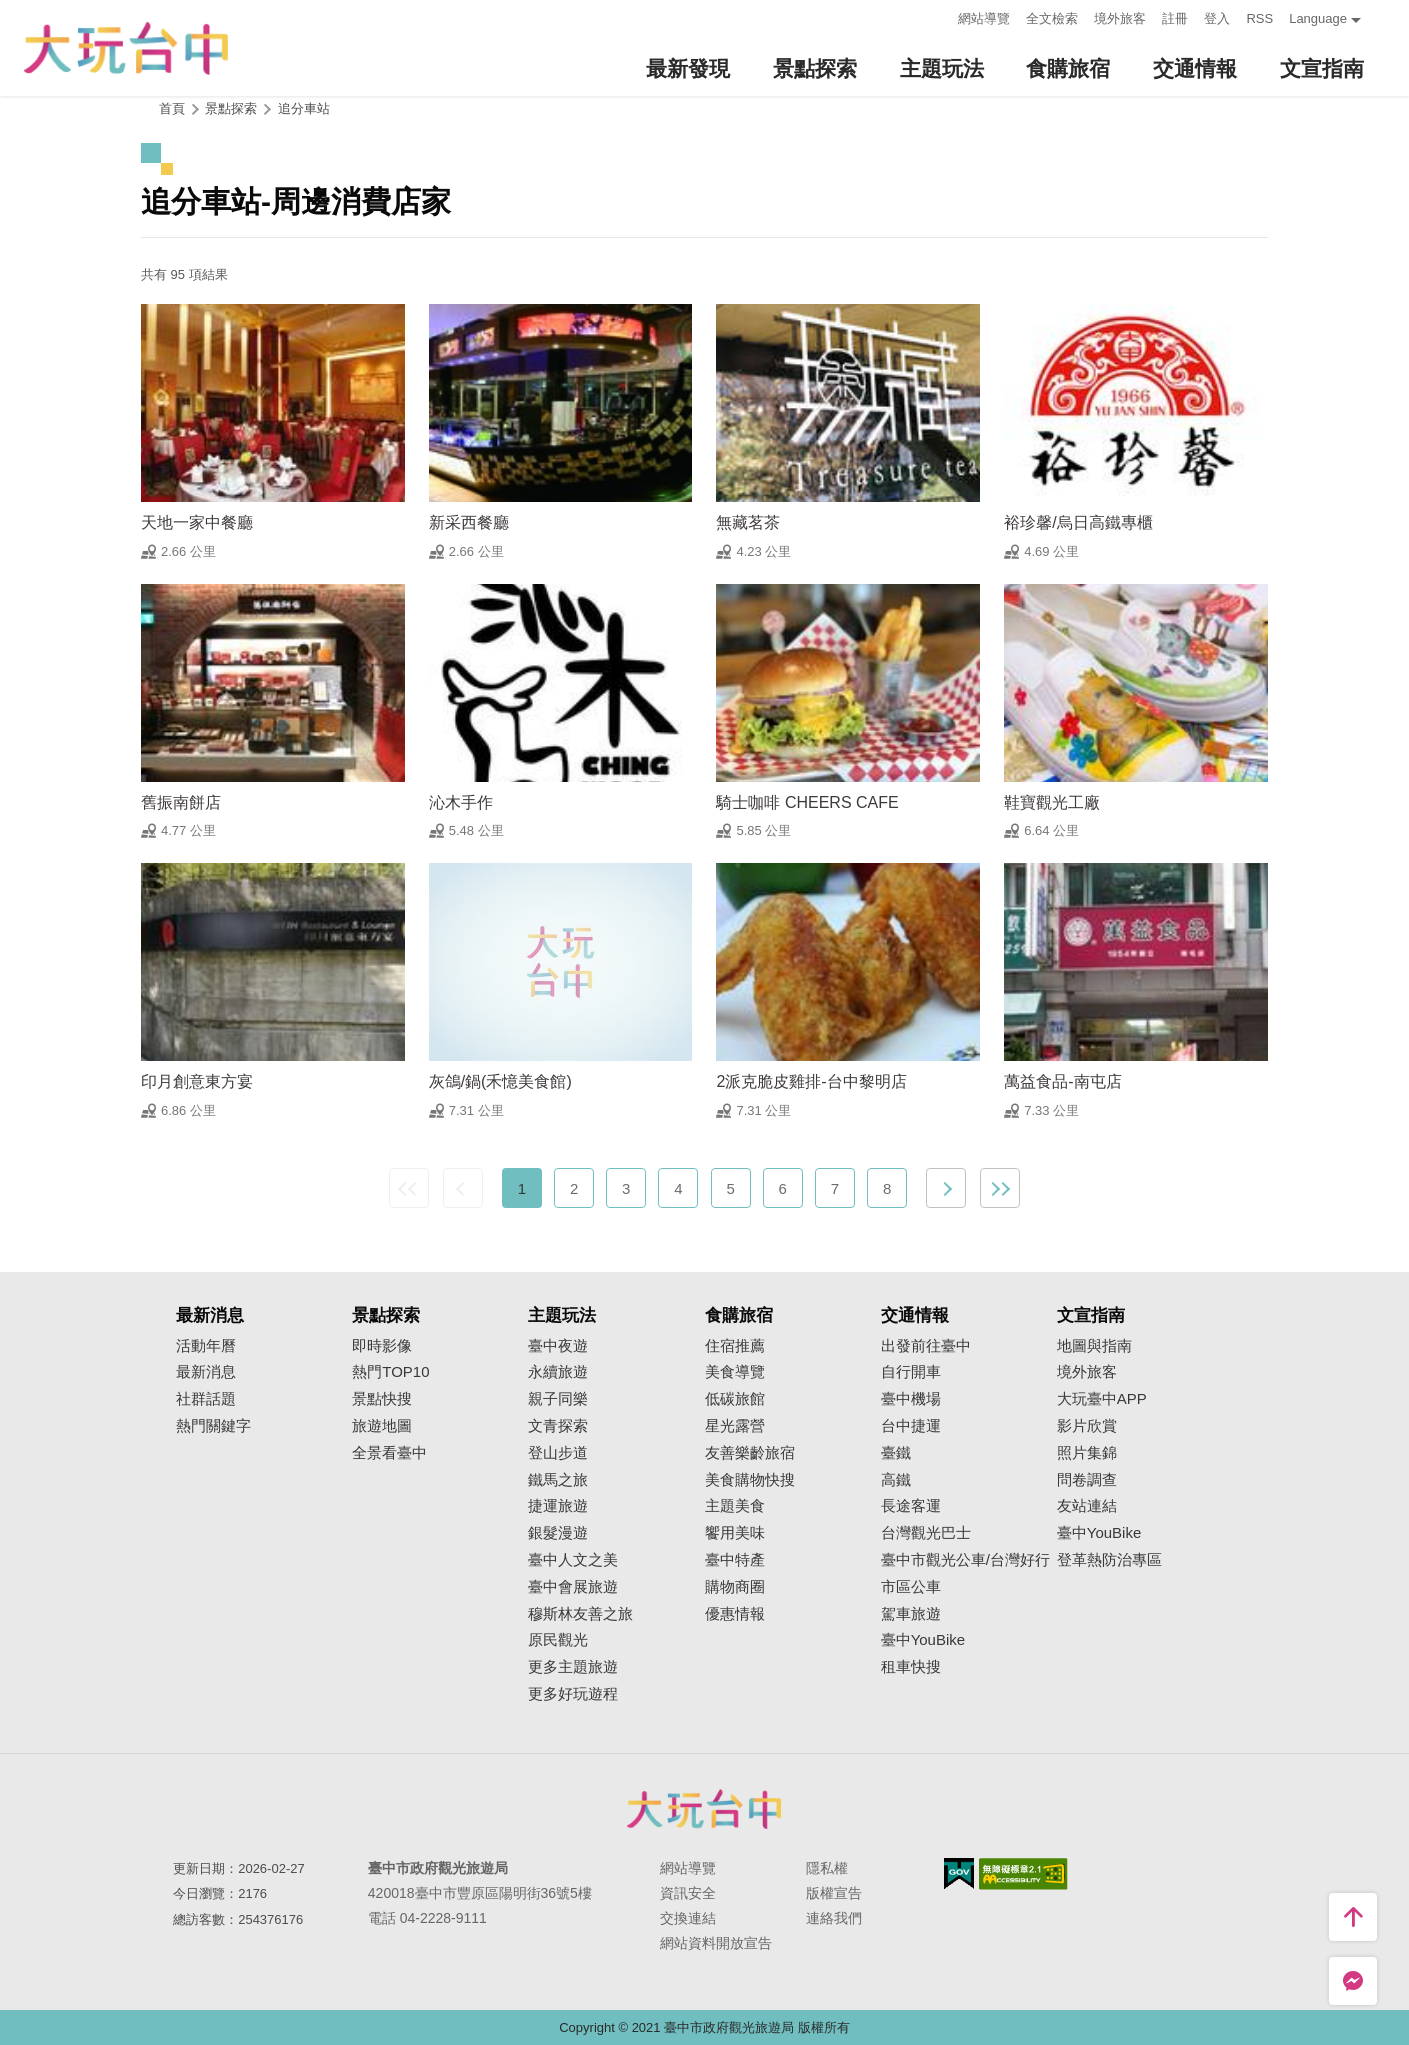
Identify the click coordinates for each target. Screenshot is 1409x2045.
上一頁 (463, 1188)
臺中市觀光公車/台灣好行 (965, 1560)
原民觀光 (558, 1640)
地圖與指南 (1094, 1346)
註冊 (1175, 18)
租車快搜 (911, 1667)
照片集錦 (1087, 1453)
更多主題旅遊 (573, 1667)
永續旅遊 (558, 1372)
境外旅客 (1120, 18)
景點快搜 (382, 1399)
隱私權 (827, 1868)
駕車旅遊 (911, 1614)
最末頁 (1000, 1188)
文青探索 (558, 1426)
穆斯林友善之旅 (580, 1614)
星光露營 (735, 1426)
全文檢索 (1052, 18)
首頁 (172, 108)
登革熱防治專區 (1109, 1560)
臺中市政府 (705, 1809)
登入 (1217, 18)
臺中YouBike (923, 1640)
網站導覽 (984, 18)
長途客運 (911, 1506)
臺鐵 (896, 1453)
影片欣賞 (1087, 1426)
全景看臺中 (389, 1453)
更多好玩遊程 (573, 1694)
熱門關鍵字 (213, 1426)
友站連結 (1087, 1506)
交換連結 (688, 1918)
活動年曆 (206, 1346)
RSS (1259, 18)
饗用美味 (735, 1533)
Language (1318, 18)
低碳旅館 (735, 1399)
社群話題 (206, 1399)
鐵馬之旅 (558, 1480)
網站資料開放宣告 (716, 1943)
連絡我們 (834, 1918)
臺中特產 (735, 1560)
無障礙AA (1023, 1874)
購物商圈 (735, 1587)
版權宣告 (834, 1893)
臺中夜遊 (558, 1346)
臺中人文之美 (573, 1560)
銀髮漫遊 (558, 1533)
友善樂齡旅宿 (750, 1453)
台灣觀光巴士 (926, 1533)
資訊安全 (688, 1893)
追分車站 (304, 108)
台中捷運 (911, 1426)
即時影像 (382, 1346)
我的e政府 (959, 1873)
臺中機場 (911, 1399)
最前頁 (409, 1188)
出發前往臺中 (926, 1346)
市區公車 (911, 1587)
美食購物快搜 (750, 1480)
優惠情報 (735, 1614)
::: (937, 16)
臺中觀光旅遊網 (126, 48)
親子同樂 (558, 1399)
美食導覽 (735, 1372)
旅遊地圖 (382, 1426)
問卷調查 (1087, 1480)
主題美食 (735, 1506)
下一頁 (946, 1188)
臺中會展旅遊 (573, 1587)
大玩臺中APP (1102, 1399)
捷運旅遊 (558, 1506)
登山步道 (558, 1453)
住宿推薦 (735, 1346)
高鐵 (896, 1480)
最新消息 (206, 1372)
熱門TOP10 (390, 1372)
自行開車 (911, 1372)
